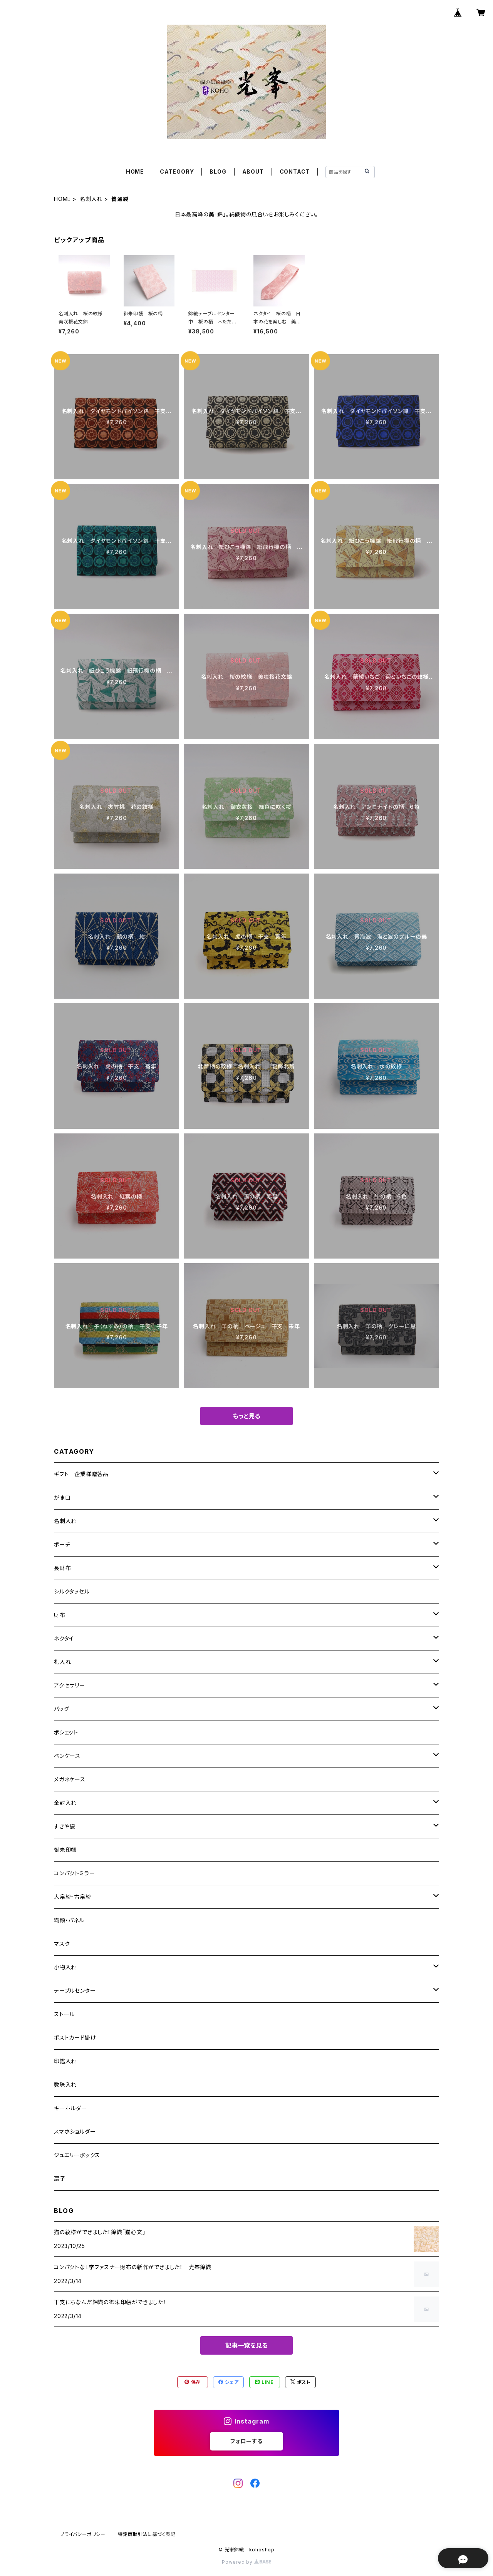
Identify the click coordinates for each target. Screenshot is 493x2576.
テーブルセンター (75, 1990)
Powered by (246, 2562)
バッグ (61, 1709)
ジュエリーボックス (77, 2155)
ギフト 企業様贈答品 (81, 1474)
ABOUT (253, 171)
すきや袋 (64, 1826)
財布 (59, 1615)
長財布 (62, 1568)
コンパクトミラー (74, 1873)
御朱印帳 (65, 1849)
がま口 (62, 1497)
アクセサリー (69, 1685)
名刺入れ (91, 199)
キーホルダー (70, 2108)
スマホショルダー (75, 2131)
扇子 (59, 2178)
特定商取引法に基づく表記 (147, 2534)
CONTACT (295, 171)
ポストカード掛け (75, 2037)
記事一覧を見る (246, 2345)
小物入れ (65, 1967)
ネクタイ (64, 1638)
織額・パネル (69, 1920)
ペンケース (67, 1755)
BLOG (218, 171)
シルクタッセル (72, 1591)
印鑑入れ (65, 2061)
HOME (135, 171)
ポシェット (66, 1732)
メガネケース (70, 1779)
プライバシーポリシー (83, 2534)
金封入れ (65, 1802)
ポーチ (62, 1544)
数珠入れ (65, 2084)
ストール (64, 2014)
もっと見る (246, 1416)
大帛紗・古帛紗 (72, 1896)
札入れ (62, 1662)
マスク (62, 1943)
